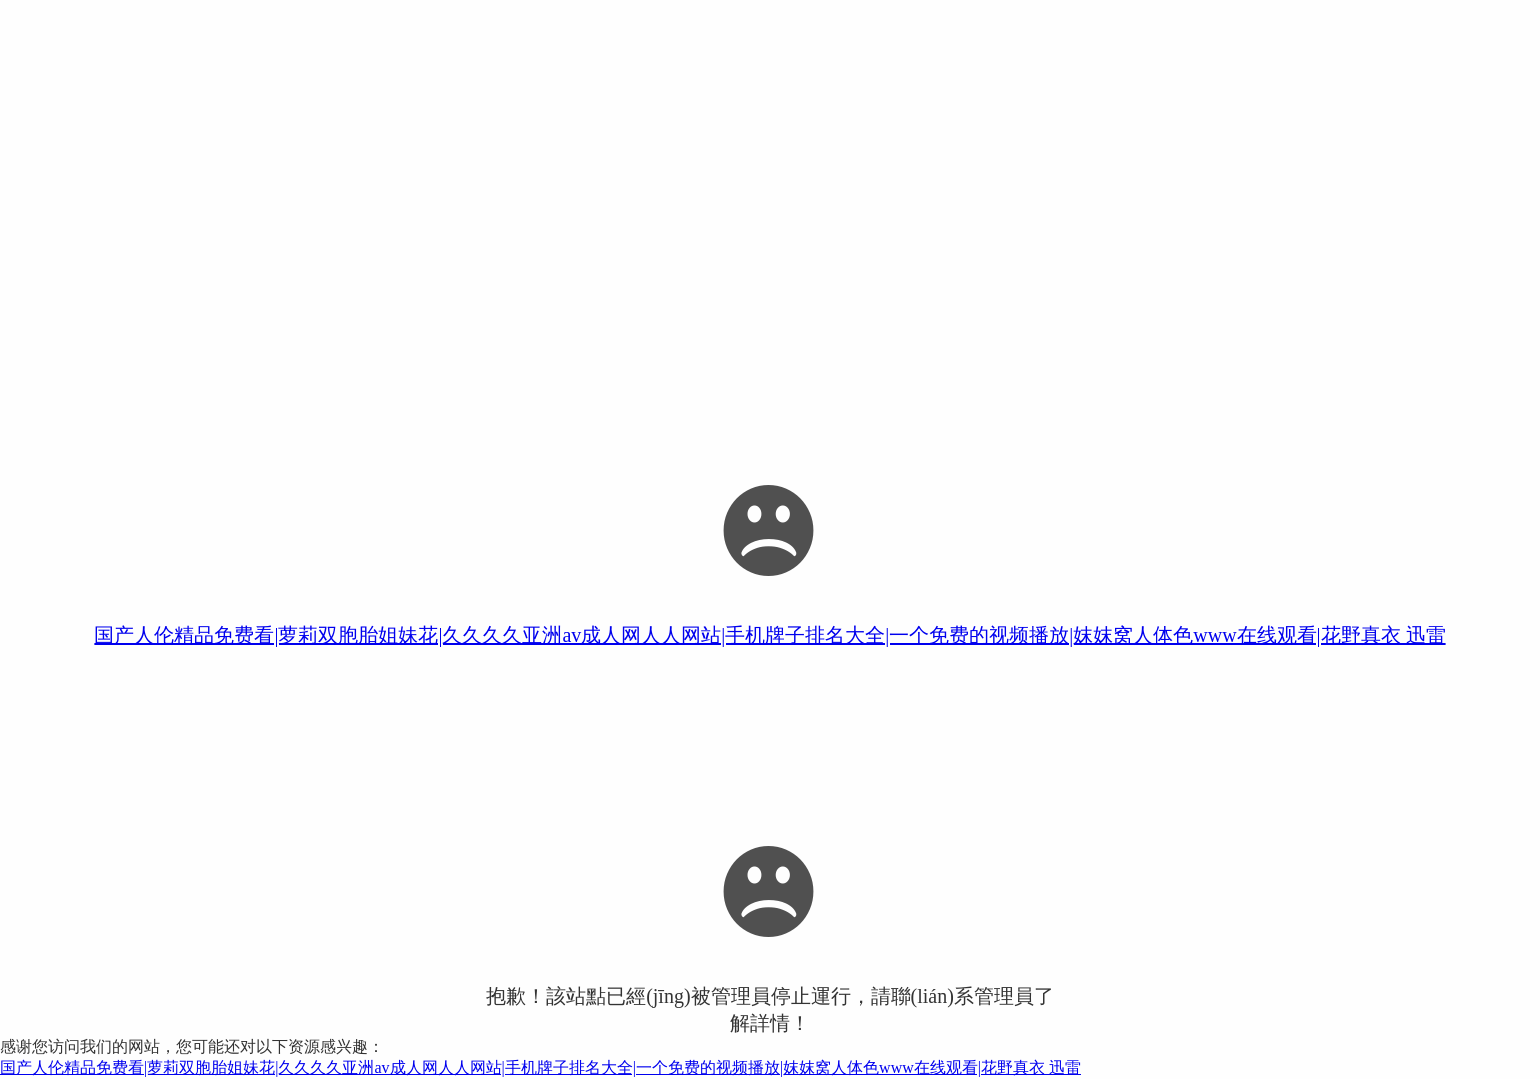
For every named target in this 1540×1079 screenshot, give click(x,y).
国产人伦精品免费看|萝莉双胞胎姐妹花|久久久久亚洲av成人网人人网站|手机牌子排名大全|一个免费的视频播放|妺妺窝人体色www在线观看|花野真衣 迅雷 (769, 635)
